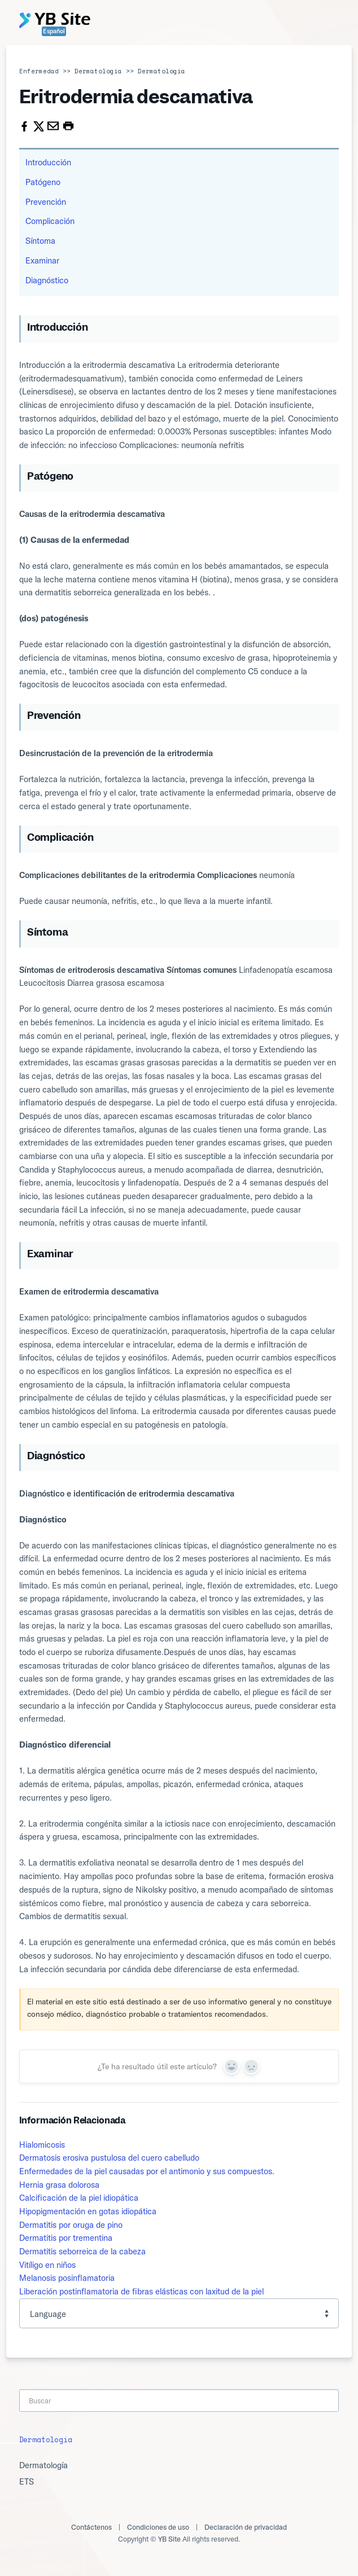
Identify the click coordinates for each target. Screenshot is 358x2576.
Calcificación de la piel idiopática (78, 2197)
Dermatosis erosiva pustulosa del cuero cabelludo (109, 2157)
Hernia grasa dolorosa (59, 2184)
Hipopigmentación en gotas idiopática (87, 2211)
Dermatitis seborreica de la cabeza (82, 2251)
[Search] (179, 2400)
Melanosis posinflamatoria (67, 2277)
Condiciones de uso (158, 2526)
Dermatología (98, 71)
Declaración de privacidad (245, 2526)
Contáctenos (91, 2526)
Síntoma (40, 240)
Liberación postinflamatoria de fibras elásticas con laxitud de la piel (141, 2291)
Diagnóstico (46, 280)
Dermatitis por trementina (65, 2237)
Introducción (48, 162)
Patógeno (42, 182)
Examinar (42, 260)
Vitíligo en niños (47, 2264)
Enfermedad (39, 71)
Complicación (50, 221)
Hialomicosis (42, 2144)
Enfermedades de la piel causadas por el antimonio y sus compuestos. (146, 2171)
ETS (26, 2481)
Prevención (45, 201)
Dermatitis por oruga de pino (71, 2224)
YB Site (169, 2538)
